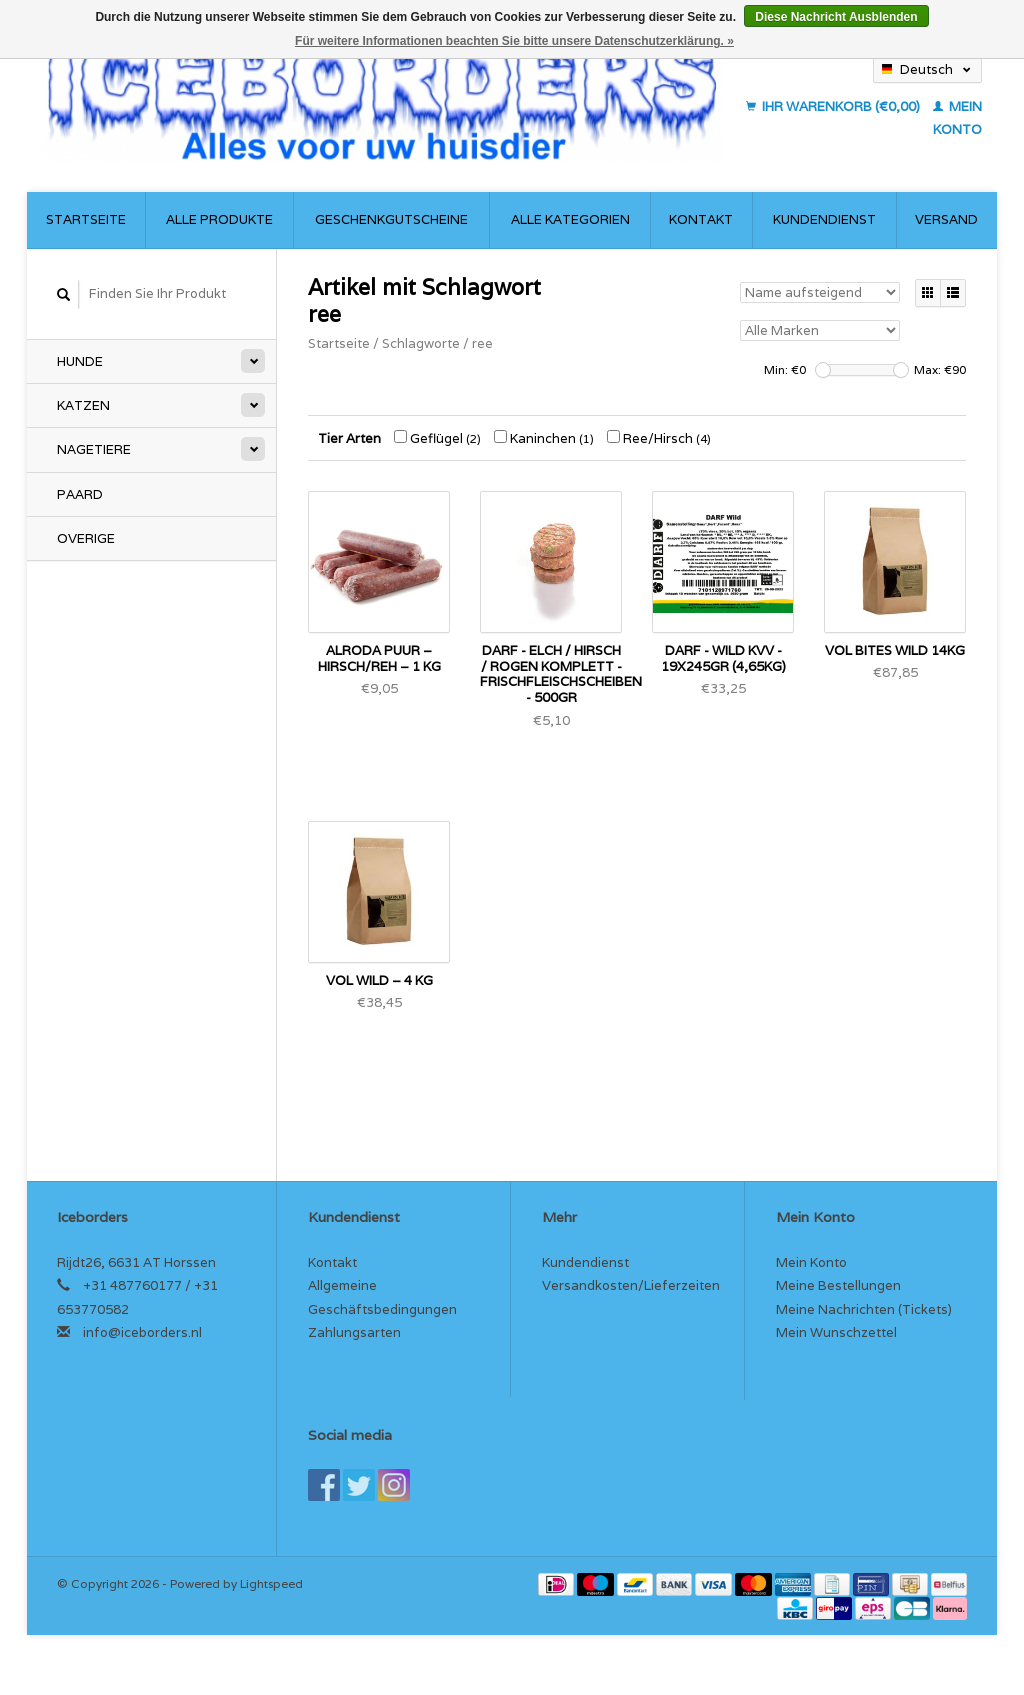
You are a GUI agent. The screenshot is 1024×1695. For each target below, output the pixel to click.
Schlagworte (421, 343)
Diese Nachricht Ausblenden (836, 17)
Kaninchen (544, 438)
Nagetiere (94, 449)
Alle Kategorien (570, 219)
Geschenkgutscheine (391, 219)
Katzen (83, 405)
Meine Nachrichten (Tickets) (864, 1309)
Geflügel (437, 438)
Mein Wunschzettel (836, 1332)
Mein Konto (811, 1262)
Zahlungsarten (354, 1332)
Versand (946, 219)
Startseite (86, 219)
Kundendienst (824, 219)
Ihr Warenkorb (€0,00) (834, 106)
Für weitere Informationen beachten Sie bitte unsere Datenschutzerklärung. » (514, 41)
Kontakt (701, 219)
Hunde (80, 361)
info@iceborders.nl (142, 1332)
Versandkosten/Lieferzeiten (631, 1285)
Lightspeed (271, 1583)
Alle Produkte (219, 219)
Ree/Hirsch (659, 438)
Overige (86, 538)
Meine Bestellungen (838, 1285)
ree (482, 343)
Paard (80, 494)
